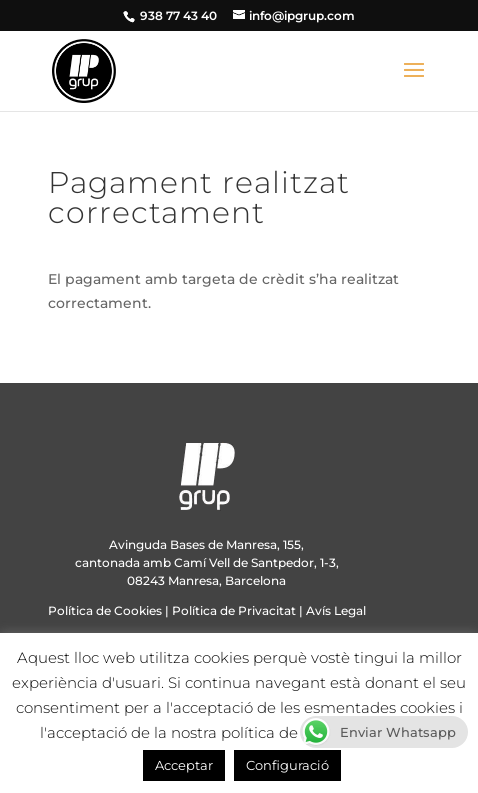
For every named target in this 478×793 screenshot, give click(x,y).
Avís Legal (336, 610)
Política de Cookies (105, 610)
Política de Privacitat (234, 610)
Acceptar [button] (184, 765)
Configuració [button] (287, 765)
